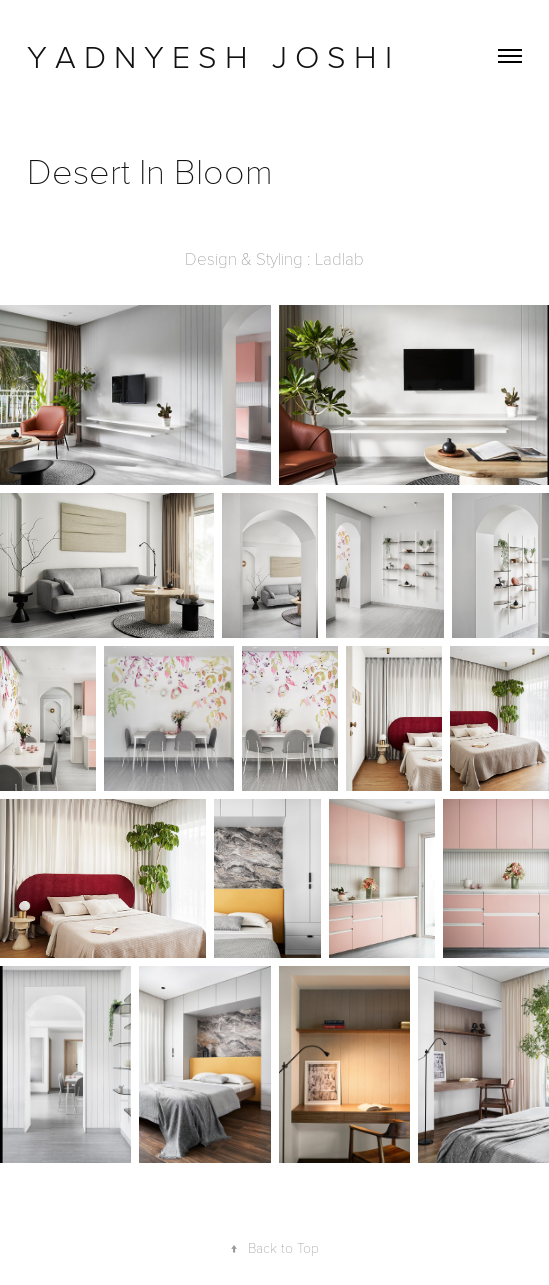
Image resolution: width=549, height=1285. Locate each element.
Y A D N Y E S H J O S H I (213, 55)
